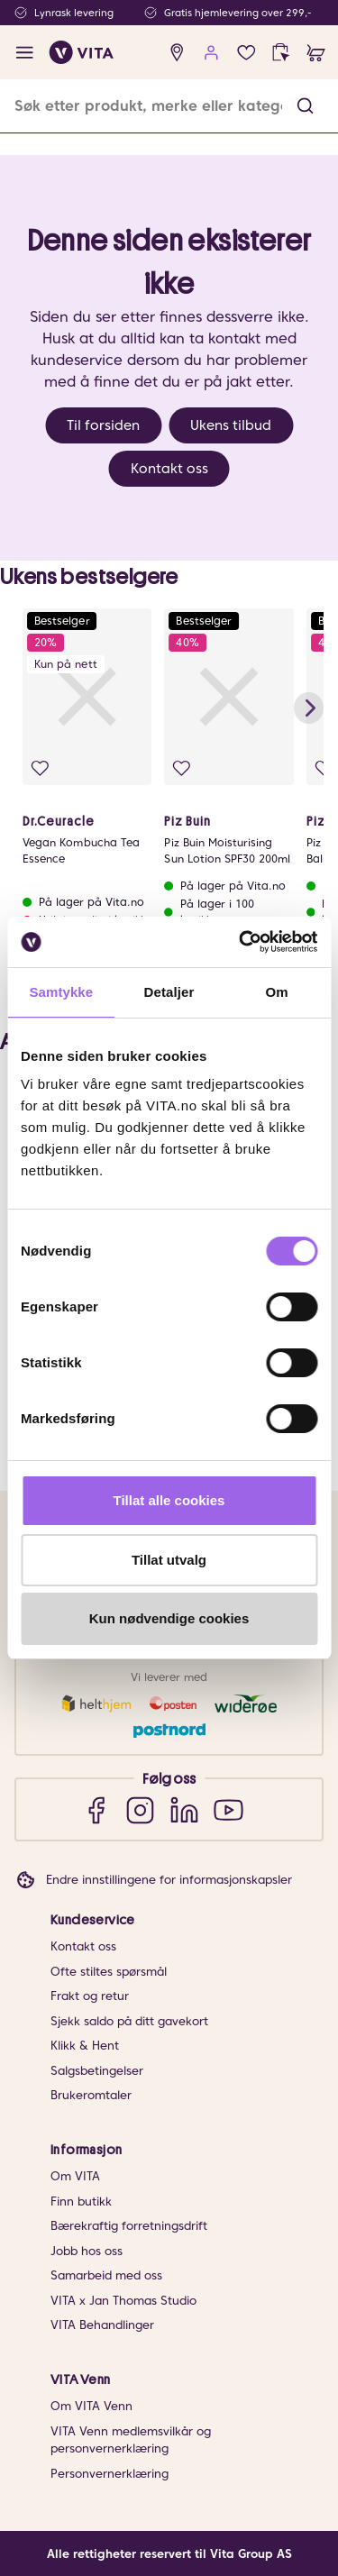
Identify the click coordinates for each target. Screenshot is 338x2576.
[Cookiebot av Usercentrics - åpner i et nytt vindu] (240, 942)
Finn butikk (81, 2201)
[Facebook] (96, 1809)
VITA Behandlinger (102, 2325)
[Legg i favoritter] (40, 768)
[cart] (315, 52)
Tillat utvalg (169, 1559)
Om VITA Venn (91, 2406)
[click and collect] (280, 52)
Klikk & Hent (84, 2045)
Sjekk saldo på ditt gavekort (129, 2021)
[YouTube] (228, 1809)
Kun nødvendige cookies (169, 1618)
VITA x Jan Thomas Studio (123, 2300)
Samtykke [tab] (61, 992)
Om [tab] (277, 992)
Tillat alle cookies (169, 1500)
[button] (305, 105)
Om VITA (75, 2176)
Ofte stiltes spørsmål (108, 1971)
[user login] (211, 52)
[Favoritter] (246, 52)
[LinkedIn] (184, 1809)
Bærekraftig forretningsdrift (128, 2226)
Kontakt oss (169, 469)
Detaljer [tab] (169, 992)
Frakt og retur (89, 1996)
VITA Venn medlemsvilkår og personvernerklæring (130, 2440)
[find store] (177, 52)
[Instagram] (140, 1809)
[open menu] (24, 52)
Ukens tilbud (230, 425)
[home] (81, 52)
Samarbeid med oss (106, 2275)
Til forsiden (103, 425)
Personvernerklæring (109, 2473)
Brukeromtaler (91, 2095)
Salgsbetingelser (96, 2071)
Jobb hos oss (86, 2251)
